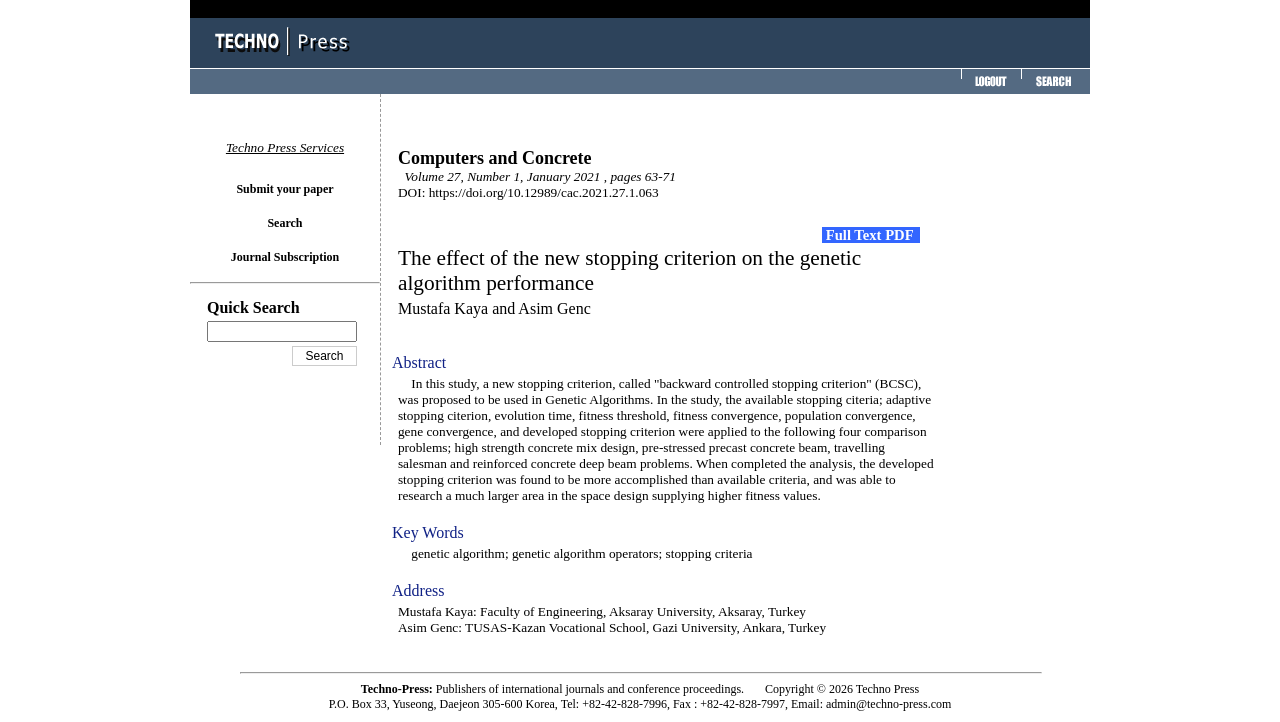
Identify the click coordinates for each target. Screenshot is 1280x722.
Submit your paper (284, 189)
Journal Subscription (285, 257)
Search (284, 223)
